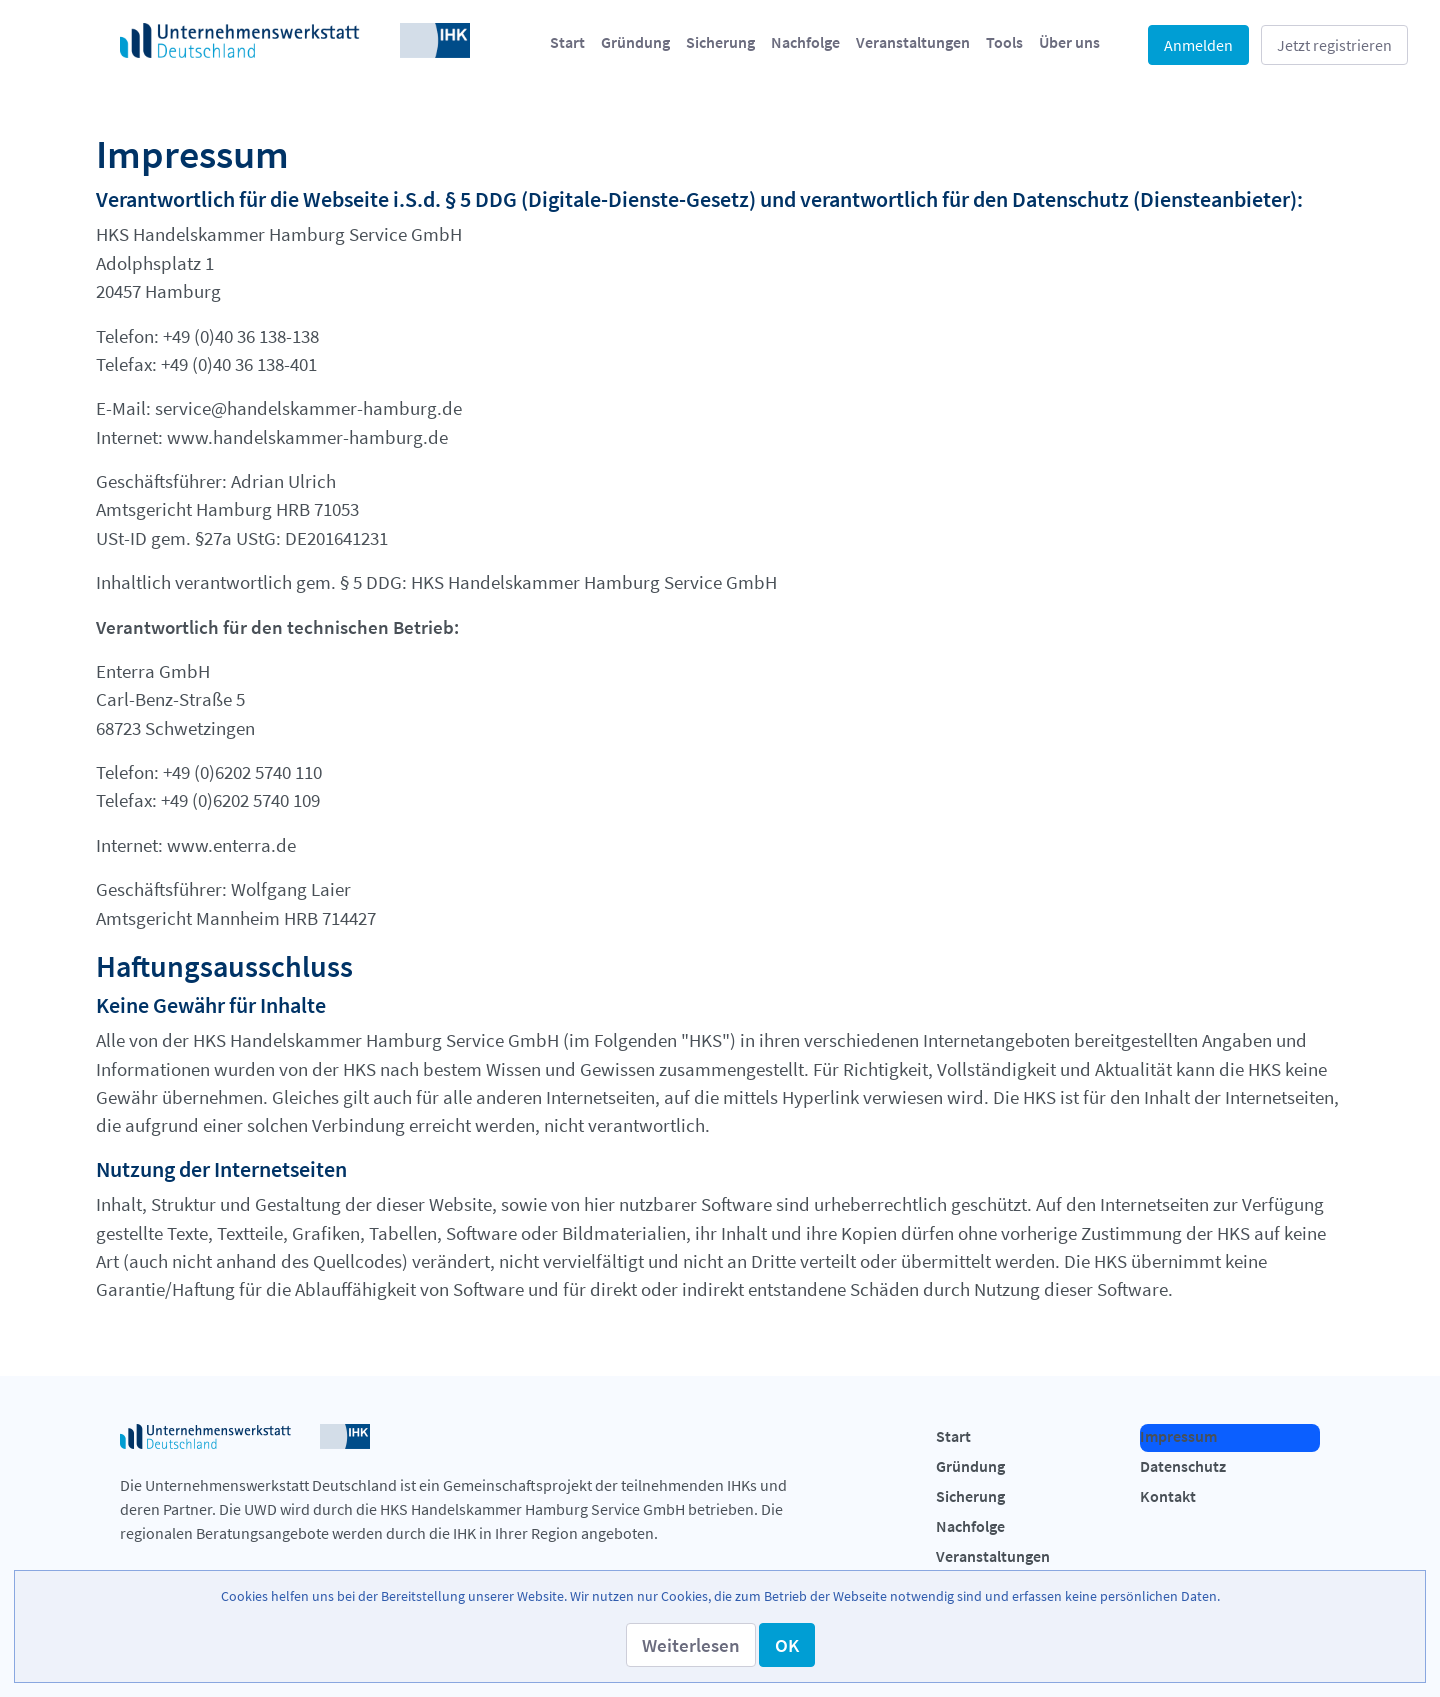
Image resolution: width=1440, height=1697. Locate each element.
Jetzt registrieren (1334, 45)
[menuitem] (567, 42)
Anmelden (1198, 45)
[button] (691, 1645)
